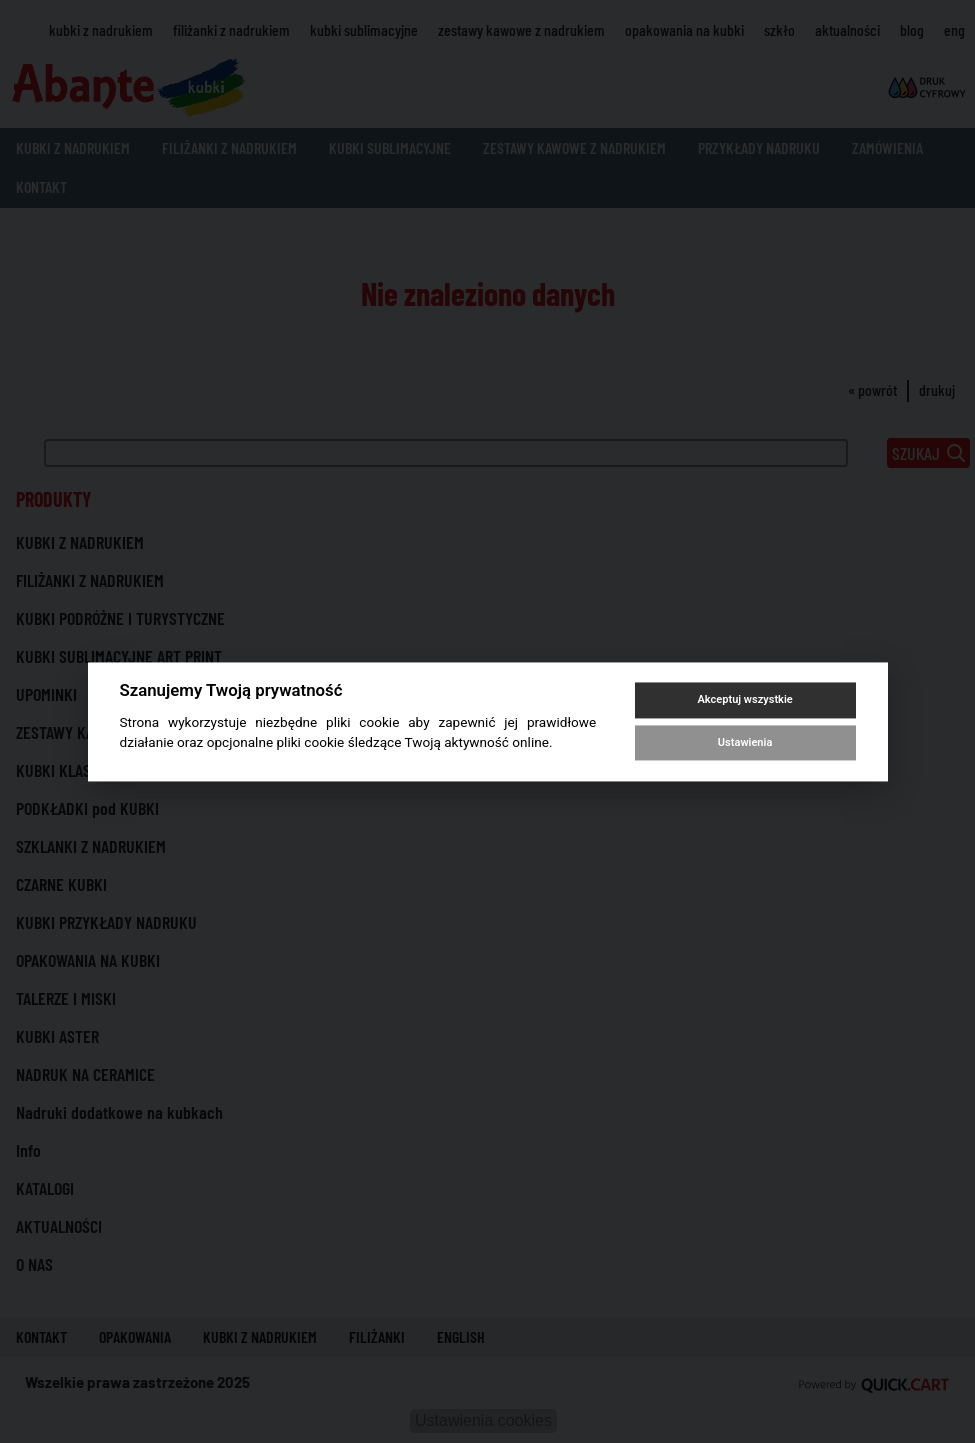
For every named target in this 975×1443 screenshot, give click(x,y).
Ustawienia (745, 742)
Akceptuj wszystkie (744, 700)
